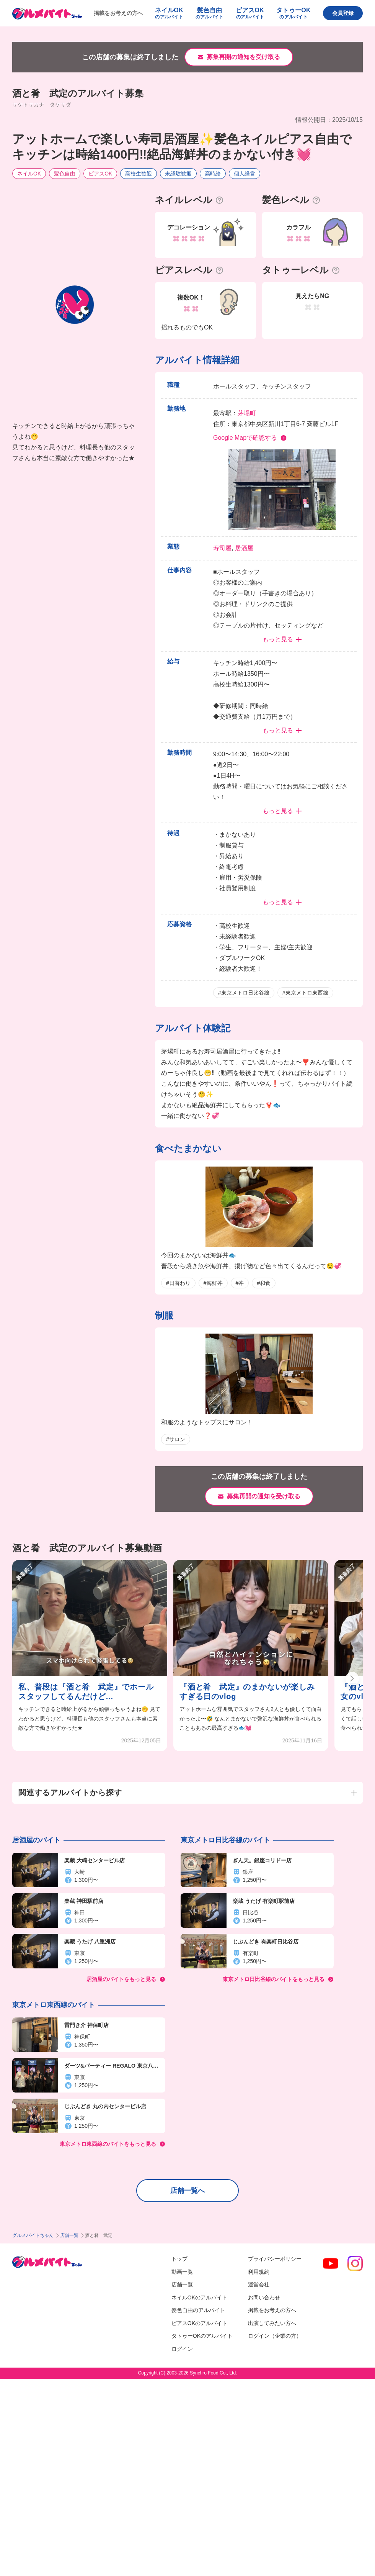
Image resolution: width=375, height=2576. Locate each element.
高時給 (213, 173)
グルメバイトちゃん (33, 2235)
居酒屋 (244, 548)
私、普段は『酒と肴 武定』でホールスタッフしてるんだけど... (86, 1692)
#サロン (175, 1439)
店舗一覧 (69, 2235)
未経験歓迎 (178, 173)
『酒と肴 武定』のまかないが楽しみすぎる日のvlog (247, 1692)
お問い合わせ (264, 2297)
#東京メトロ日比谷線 (243, 993)
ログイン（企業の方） (275, 2336)
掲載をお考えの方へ (118, 13)
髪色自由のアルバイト (198, 2310)
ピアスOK (100, 173)
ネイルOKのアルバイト (199, 2297)
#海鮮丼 (213, 1283)
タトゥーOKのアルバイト (202, 2336)
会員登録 (343, 13)
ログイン (182, 2349)
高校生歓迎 (138, 173)
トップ (179, 2259)
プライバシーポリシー (275, 2259)
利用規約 (258, 2272)
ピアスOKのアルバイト (199, 2323)
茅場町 (247, 413)
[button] (352, 1678)
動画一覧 (182, 2272)
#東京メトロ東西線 (305, 993)
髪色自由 (64, 173)
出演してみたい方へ (272, 2323)
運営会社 (258, 2284)
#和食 (264, 1283)
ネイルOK (29, 173)
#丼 (240, 1283)
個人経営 (244, 173)
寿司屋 (222, 548)
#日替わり (178, 1283)
